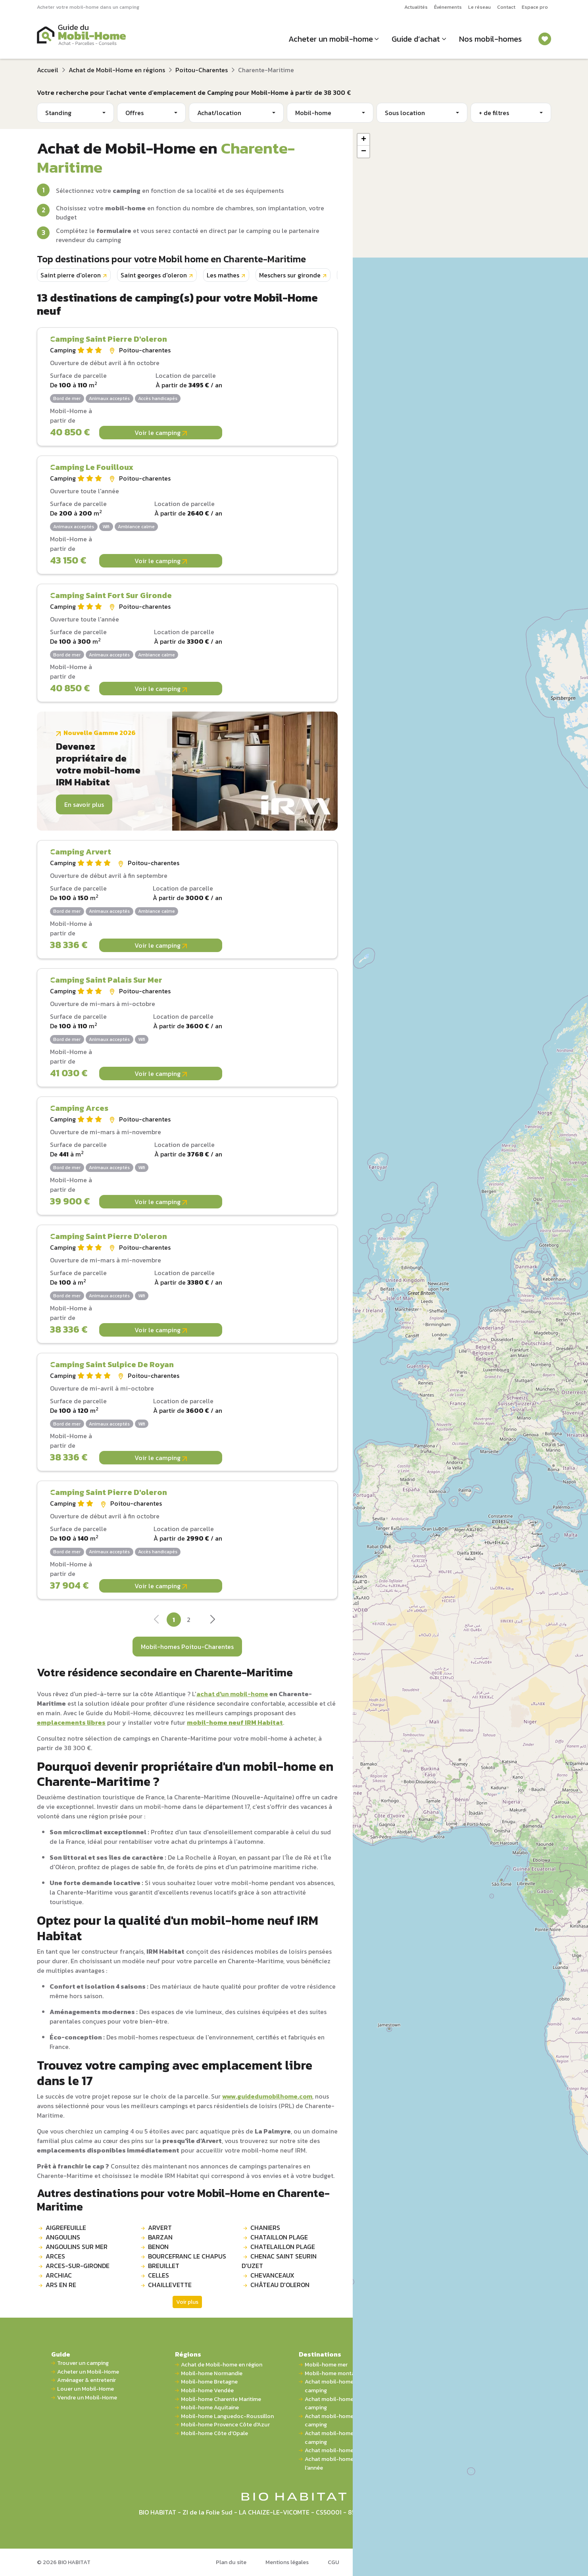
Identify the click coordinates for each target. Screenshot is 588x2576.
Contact (506, 7)
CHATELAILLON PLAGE (282, 2246)
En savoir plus (84, 804)
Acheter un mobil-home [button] (330, 39)
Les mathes (223, 275)
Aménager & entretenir (86, 2380)
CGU (333, 2562)
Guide (60, 2354)
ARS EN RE (61, 2284)
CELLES (158, 2275)
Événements (448, 7)
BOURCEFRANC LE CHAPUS (187, 2256)
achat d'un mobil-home (232, 1694)
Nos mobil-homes (490, 39)
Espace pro (535, 7)
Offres (134, 112)
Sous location (405, 112)
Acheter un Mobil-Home (88, 2372)
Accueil (47, 70)
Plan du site (231, 2562)
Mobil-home (313, 112)
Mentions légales (287, 2562)
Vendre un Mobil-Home (87, 2397)
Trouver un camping (83, 2363)
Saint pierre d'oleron (70, 275)
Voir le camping (161, 432)
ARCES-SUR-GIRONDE (78, 2265)
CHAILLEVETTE (170, 2284)
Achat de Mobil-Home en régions (117, 70)
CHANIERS (265, 2227)
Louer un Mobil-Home (85, 2389)
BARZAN (160, 2237)
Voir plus (187, 2302)
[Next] (212, 1621)
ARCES (55, 2256)
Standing (58, 112)
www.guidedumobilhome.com (267, 2096)
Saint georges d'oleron (154, 275)
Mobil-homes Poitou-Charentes (187, 1646)
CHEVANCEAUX (272, 2275)
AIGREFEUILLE (66, 2227)
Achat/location (219, 112)
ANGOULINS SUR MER (77, 2246)
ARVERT (160, 2227)
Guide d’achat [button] (416, 39)
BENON (158, 2246)
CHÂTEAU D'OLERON (279, 2284)
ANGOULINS (63, 2237)
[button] (363, 140)
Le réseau (479, 7)
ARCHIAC (59, 2275)
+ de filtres (494, 112)
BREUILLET (163, 2265)
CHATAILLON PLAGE (279, 2237)
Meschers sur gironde (290, 275)
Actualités (416, 7)
